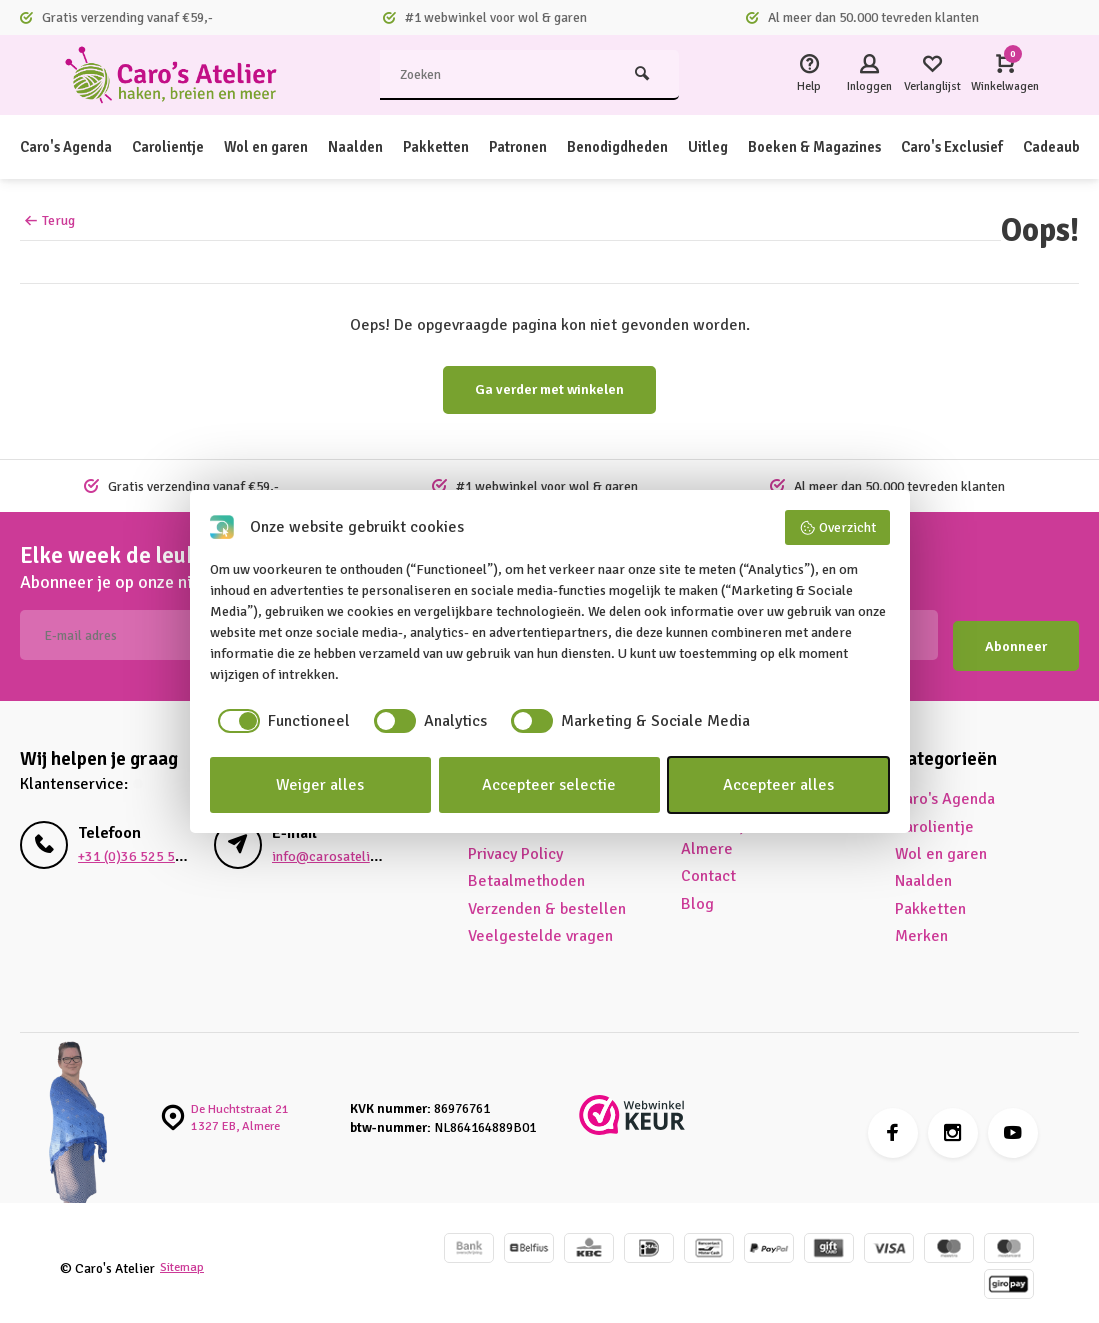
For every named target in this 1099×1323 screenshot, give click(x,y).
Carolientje (183, 147)
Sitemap (184, 1257)
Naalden (386, 147)
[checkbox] (280, 721)
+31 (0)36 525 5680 (132, 845)
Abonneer (1016, 635)
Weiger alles (320, 785)
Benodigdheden (668, 147)
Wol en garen (290, 147)
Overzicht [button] (837, 528)
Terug (49, 220)
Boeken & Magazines (882, 147)
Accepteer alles (778, 785)
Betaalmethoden (526, 871)
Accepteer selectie (549, 785)
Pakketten (471, 147)
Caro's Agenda (71, 147)
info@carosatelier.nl (332, 845)
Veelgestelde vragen (540, 925)
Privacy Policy (515, 843)
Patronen (559, 147)
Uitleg (766, 147)
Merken (921, 925)
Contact (708, 866)
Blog (697, 893)
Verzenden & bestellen (547, 898)
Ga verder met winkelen (549, 389)
